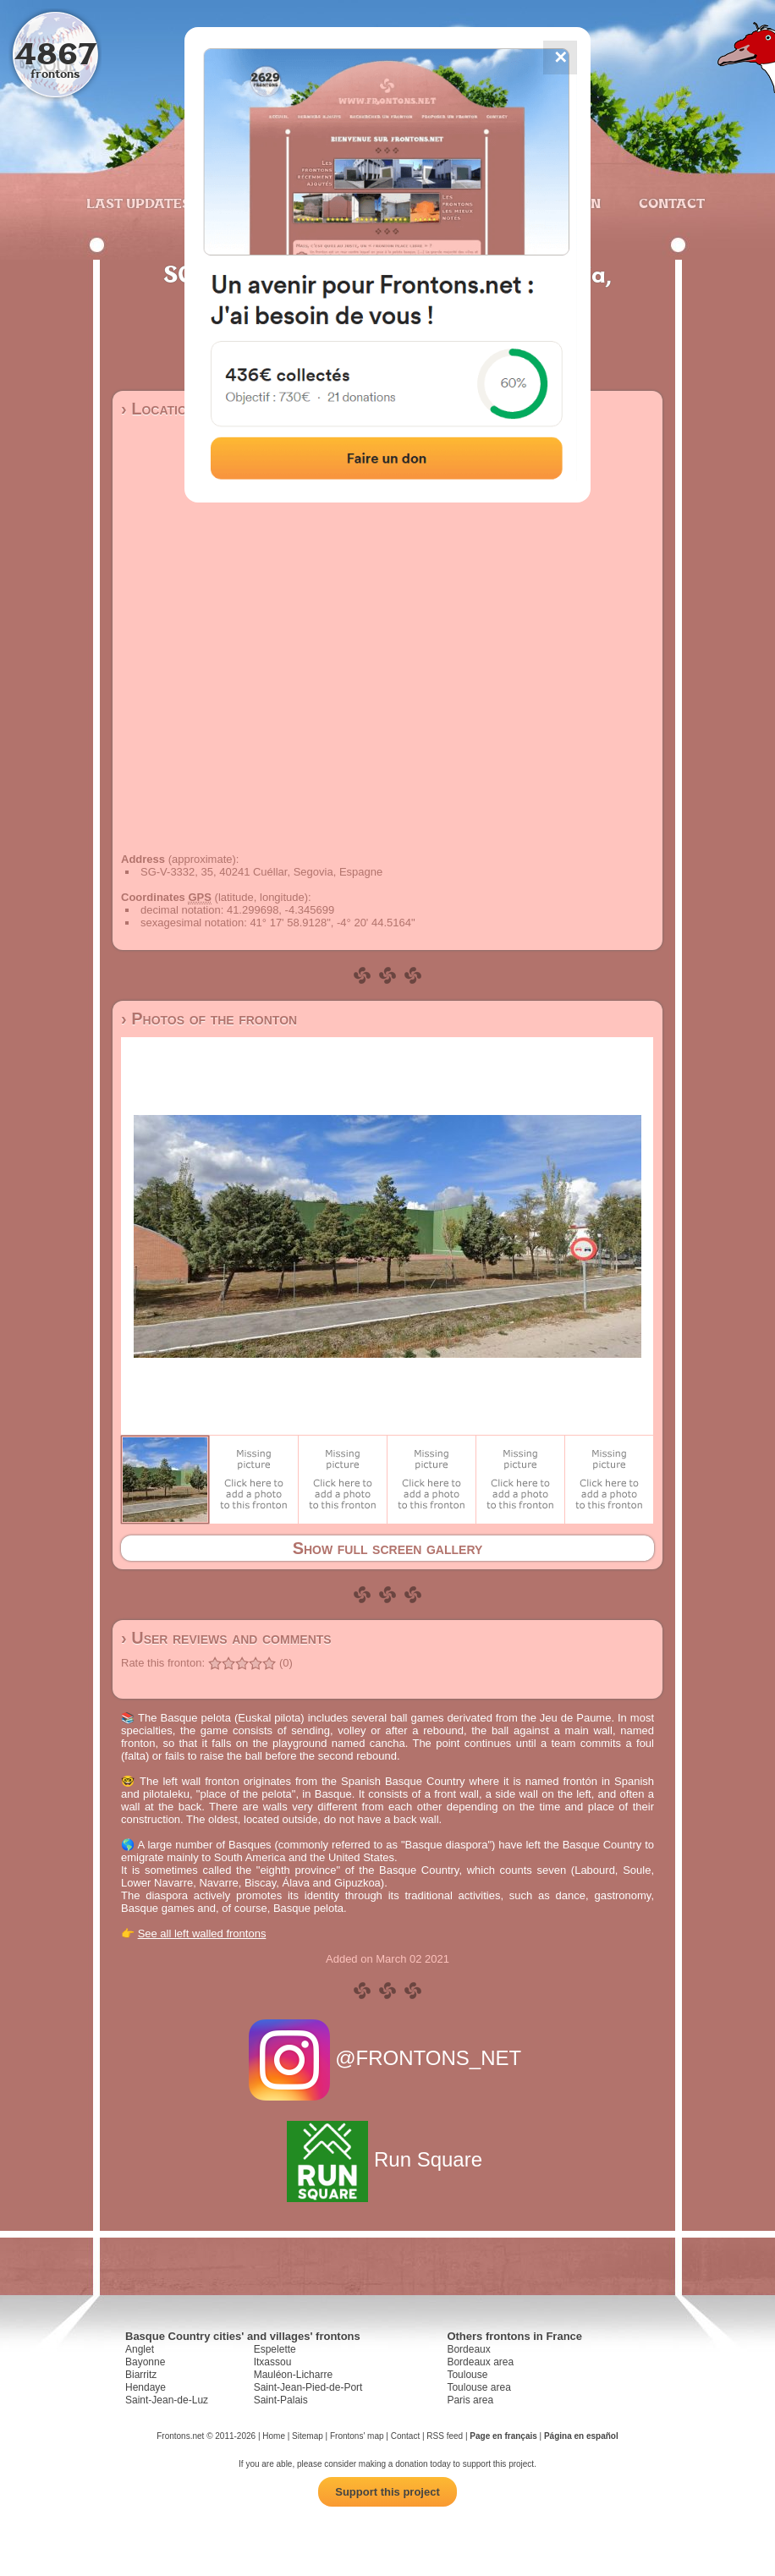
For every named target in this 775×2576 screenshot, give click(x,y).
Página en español (581, 2436)
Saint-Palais (281, 2400)
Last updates (138, 203)
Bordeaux (468, 2349)
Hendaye (145, 2387)
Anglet (139, 2349)
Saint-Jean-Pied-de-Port (308, 2387)
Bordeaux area (480, 2362)
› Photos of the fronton (209, 1018)
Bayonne (145, 2362)
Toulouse (467, 2375)
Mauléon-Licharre (293, 2375)
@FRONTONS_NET (388, 2057)
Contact (670, 203)
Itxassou (273, 2362)
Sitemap (307, 2436)
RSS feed (444, 2436)
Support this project (387, 2491)
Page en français (503, 2436)
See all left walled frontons (202, 1933)
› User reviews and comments (226, 1638)
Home (273, 2436)
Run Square (387, 2159)
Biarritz (141, 2375)
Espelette (275, 2349)
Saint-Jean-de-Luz (166, 2400)
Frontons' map (357, 2436)
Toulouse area (478, 2387)
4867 (55, 53)
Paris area (470, 2400)
